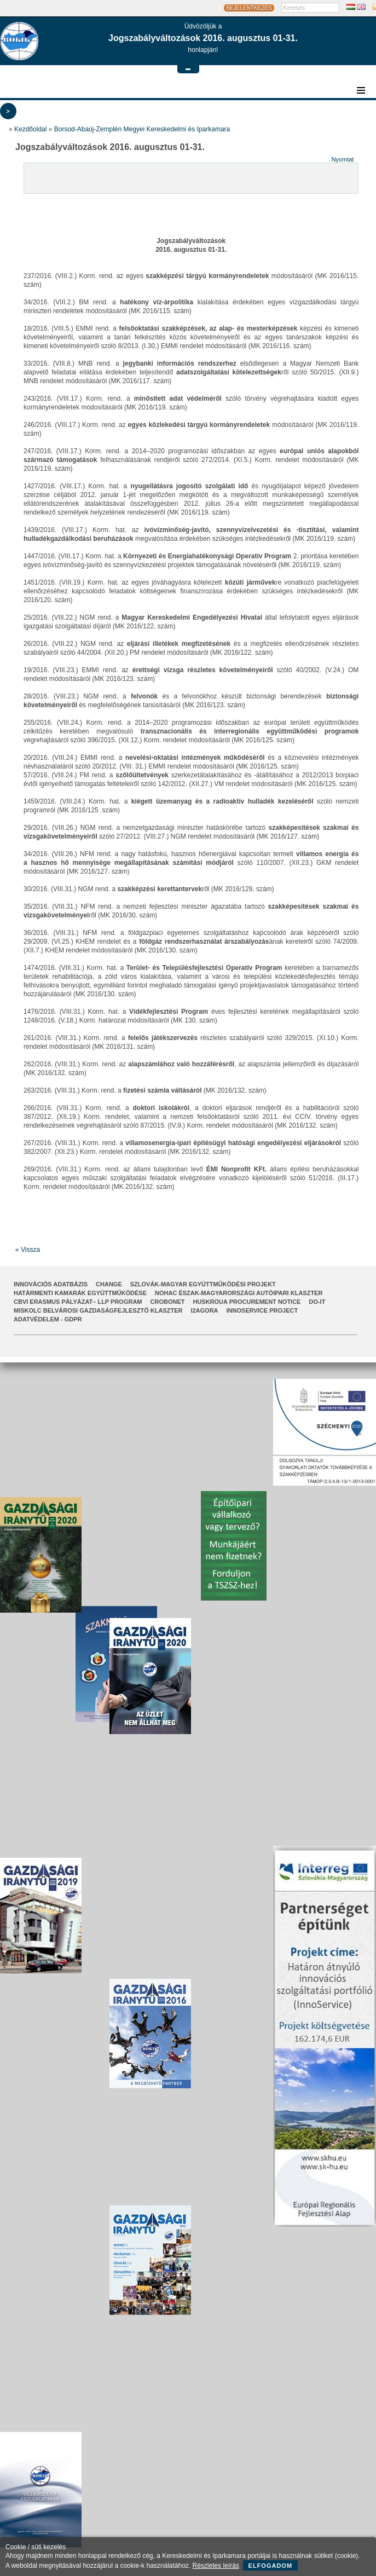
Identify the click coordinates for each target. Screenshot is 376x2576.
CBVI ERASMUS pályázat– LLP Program (78, 1301)
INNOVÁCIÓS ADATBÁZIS (51, 1284)
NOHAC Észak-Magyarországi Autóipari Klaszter (238, 1293)
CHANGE (109, 1284)
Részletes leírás (216, 2565)
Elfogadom (270, 2565)
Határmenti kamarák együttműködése (80, 1293)
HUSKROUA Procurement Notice (246, 1301)
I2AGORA (204, 1310)
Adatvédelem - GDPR (48, 1319)
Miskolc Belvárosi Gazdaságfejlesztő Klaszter (98, 1310)
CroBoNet (168, 1301)
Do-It (317, 1301)
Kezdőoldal (30, 129)
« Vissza (27, 1250)
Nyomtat (342, 159)
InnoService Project (262, 1310)
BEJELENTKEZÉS (248, 8)
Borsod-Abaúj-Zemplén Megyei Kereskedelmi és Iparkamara (142, 129)
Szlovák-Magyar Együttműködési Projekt (203, 1284)
